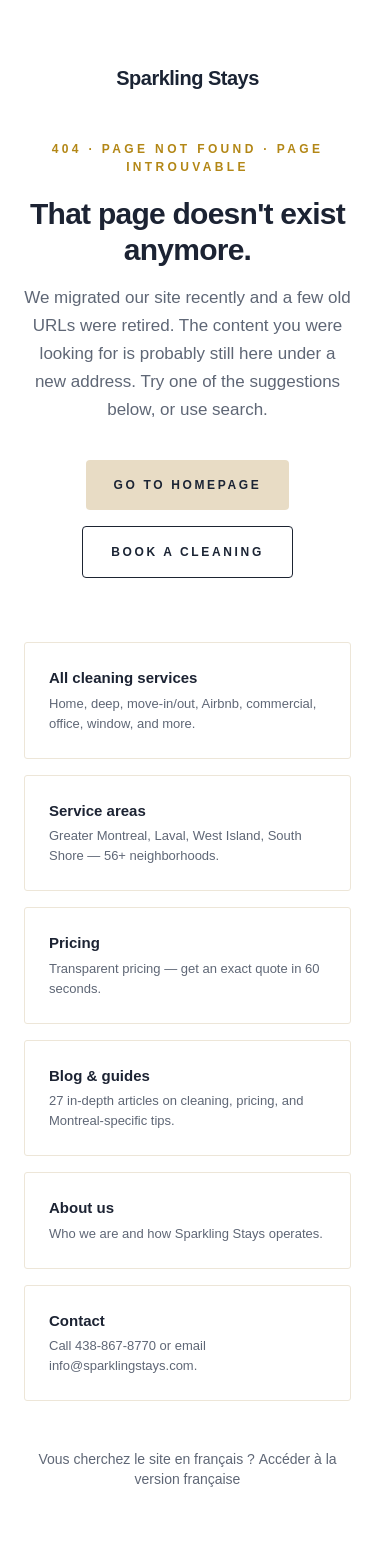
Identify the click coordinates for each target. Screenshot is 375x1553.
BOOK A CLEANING (187, 552)
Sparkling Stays (187, 78)
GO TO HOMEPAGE (188, 485)
